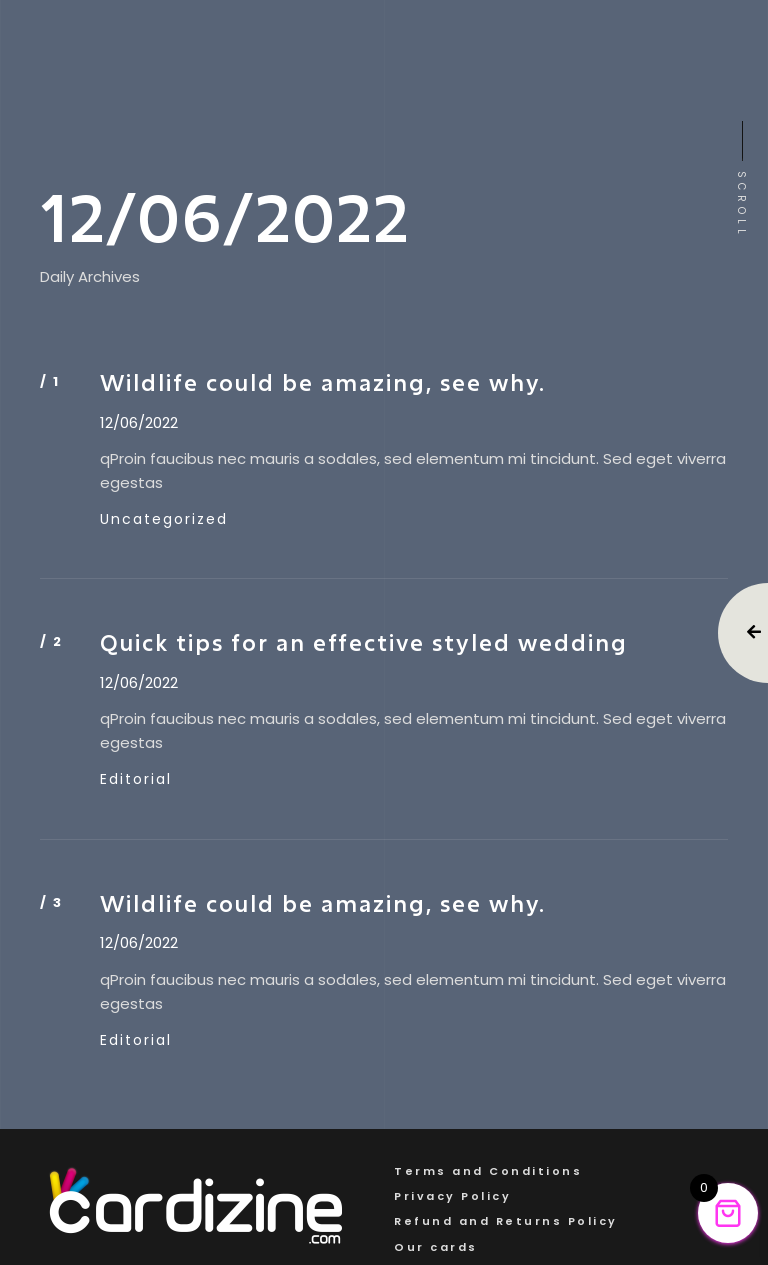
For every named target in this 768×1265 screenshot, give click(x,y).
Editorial (136, 779)
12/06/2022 (139, 423)
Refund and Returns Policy (506, 1221)
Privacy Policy (452, 1196)
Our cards (436, 1247)
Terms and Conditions (488, 1171)
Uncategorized (164, 519)
